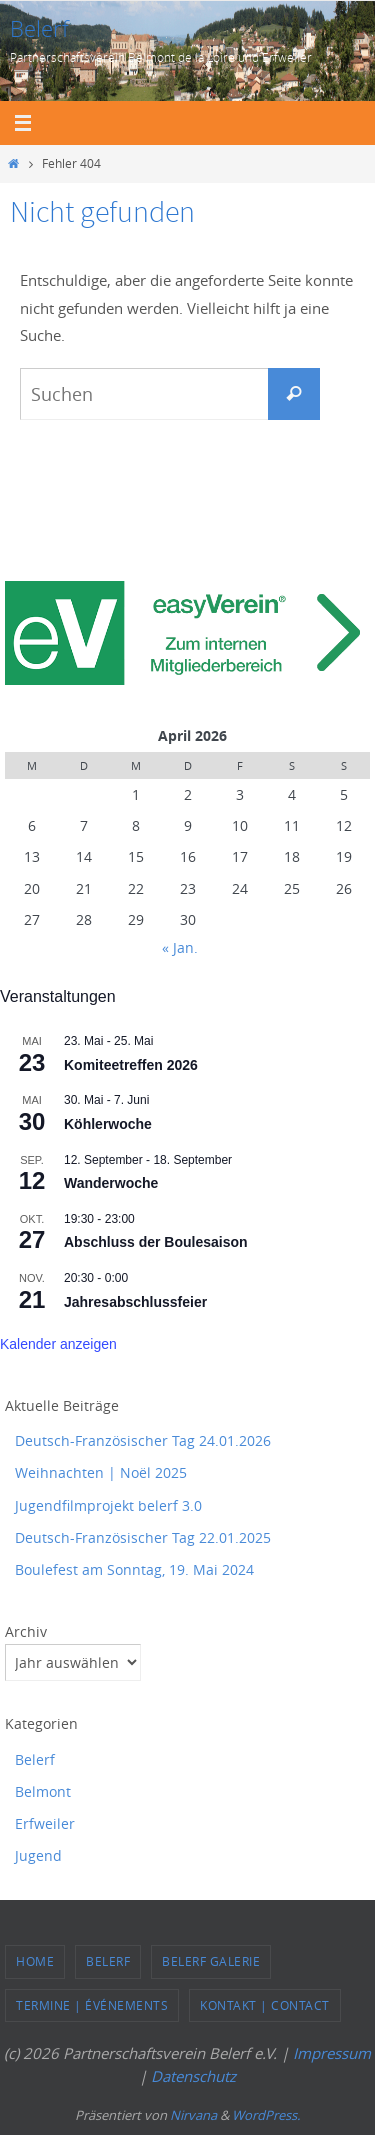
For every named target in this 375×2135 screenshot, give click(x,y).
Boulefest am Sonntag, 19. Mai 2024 (134, 1569)
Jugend (38, 1855)
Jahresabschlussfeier (135, 1302)
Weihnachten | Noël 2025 (101, 1472)
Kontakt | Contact (265, 2005)
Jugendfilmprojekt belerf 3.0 (108, 1505)
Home (35, 1961)
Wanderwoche (111, 1183)
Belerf (39, 28)
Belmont (43, 1791)
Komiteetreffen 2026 (131, 1065)
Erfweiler (45, 1823)
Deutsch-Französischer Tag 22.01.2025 (143, 1537)
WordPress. (266, 2115)
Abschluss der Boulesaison (156, 1242)
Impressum (332, 2053)
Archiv (26, 1631)
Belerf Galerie (211, 1961)
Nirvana (193, 2115)
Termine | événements (92, 2005)
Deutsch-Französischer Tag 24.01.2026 (143, 1440)
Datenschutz (193, 2076)
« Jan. (180, 947)
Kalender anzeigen (58, 1344)
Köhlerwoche (108, 1124)
